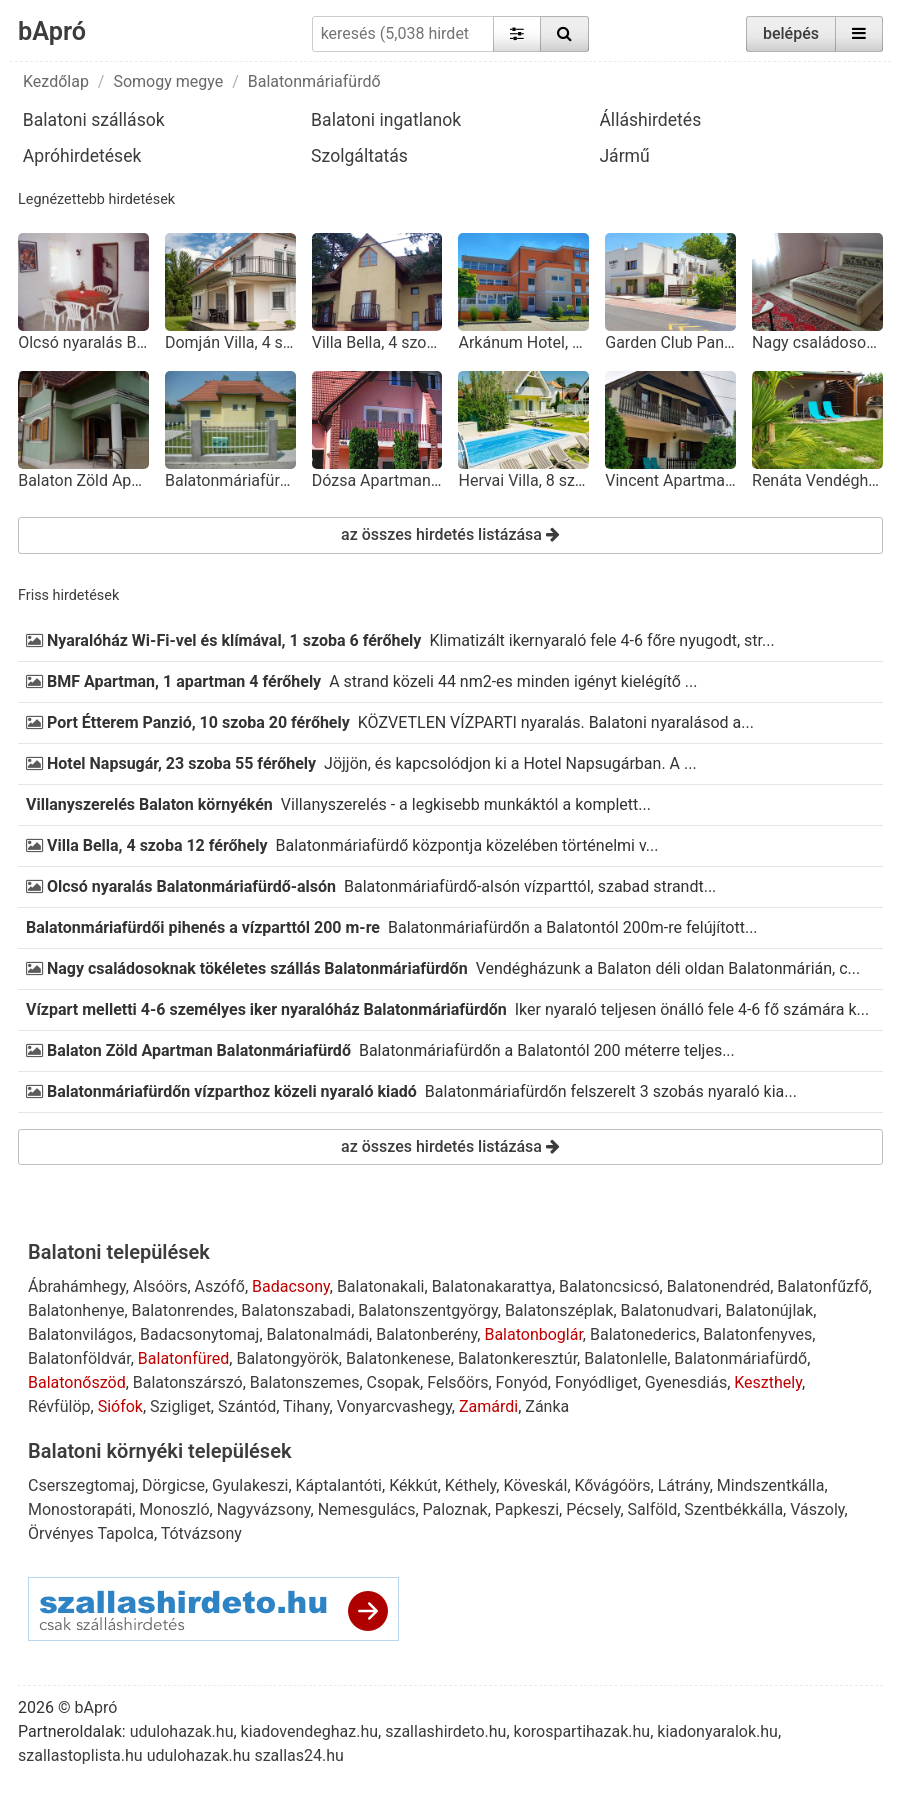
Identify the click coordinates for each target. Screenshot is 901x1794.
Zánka (547, 1406)
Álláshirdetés (650, 120)
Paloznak (455, 1509)
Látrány (684, 1485)
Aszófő (220, 1286)
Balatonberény (426, 1334)
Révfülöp (59, 1406)
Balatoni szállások (94, 120)
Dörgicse (173, 1485)
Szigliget (180, 1406)
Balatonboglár (533, 1334)
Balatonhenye (76, 1310)
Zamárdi (488, 1406)
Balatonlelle (625, 1358)
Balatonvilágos (80, 1334)
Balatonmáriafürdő (314, 81)
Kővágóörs (613, 1485)
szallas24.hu (298, 1755)
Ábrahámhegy (77, 1286)
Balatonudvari (670, 1310)
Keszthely (768, 1382)
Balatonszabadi (296, 1310)
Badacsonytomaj (199, 1334)
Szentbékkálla (733, 1509)
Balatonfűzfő (822, 1286)
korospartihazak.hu (582, 1731)
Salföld (653, 1509)
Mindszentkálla (771, 1485)
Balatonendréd (718, 1286)
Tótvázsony (201, 1533)
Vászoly (817, 1509)
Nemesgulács (367, 1509)
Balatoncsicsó (609, 1286)
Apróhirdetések (82, 156)
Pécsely (593, 1509)
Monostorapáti (80, 1509)
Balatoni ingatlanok (386, 120)
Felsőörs (457, 1382)
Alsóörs (160, 1286)
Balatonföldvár (79, 1358)
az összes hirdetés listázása (450, 534)
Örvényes (61, 1533)
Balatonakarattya (492, 1286)
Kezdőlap (56, 81)
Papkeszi (527, 1509)
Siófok (120, 1406)
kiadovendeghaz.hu (310, 1731)
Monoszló (174, 1509)
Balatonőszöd (77, 1382)
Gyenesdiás (686, 1382)
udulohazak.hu (182, 1731)
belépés (791, 33)
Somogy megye (168, 81)
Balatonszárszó (188, 1382)
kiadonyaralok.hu (717, 1731)
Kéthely (470, 1485)
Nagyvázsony (264, 1509)
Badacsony (291, 1286)
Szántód (247, 1406)
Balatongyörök (287, 1358)
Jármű (624, 156)
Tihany (306, 1406)
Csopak (394, 1382)
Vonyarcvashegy (394, 1406)
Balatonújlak (769, 1310)
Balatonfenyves (757, 1334)
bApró (52, 31)
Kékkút (413, 1485)
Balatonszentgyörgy (427, 1310)
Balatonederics (643, 1334)
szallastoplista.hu (80, 1755)
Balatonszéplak (559, 1310)
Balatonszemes (305, 1382)
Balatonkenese (398, 1358)
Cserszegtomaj (81, 1485)
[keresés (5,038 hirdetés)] (403, 34)
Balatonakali (381, 1286)
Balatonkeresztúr (517, 1358)
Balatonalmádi (318, 1334)
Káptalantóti (339, 1485)
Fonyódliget (596, 1382)
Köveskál (535, 1485)
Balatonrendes (183, 1310)
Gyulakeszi (250, 1485)
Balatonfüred (183, 1358)
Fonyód (522, 1382)
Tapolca (125, 1533)
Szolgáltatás (359, 156)
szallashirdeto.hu (445, 1731)
